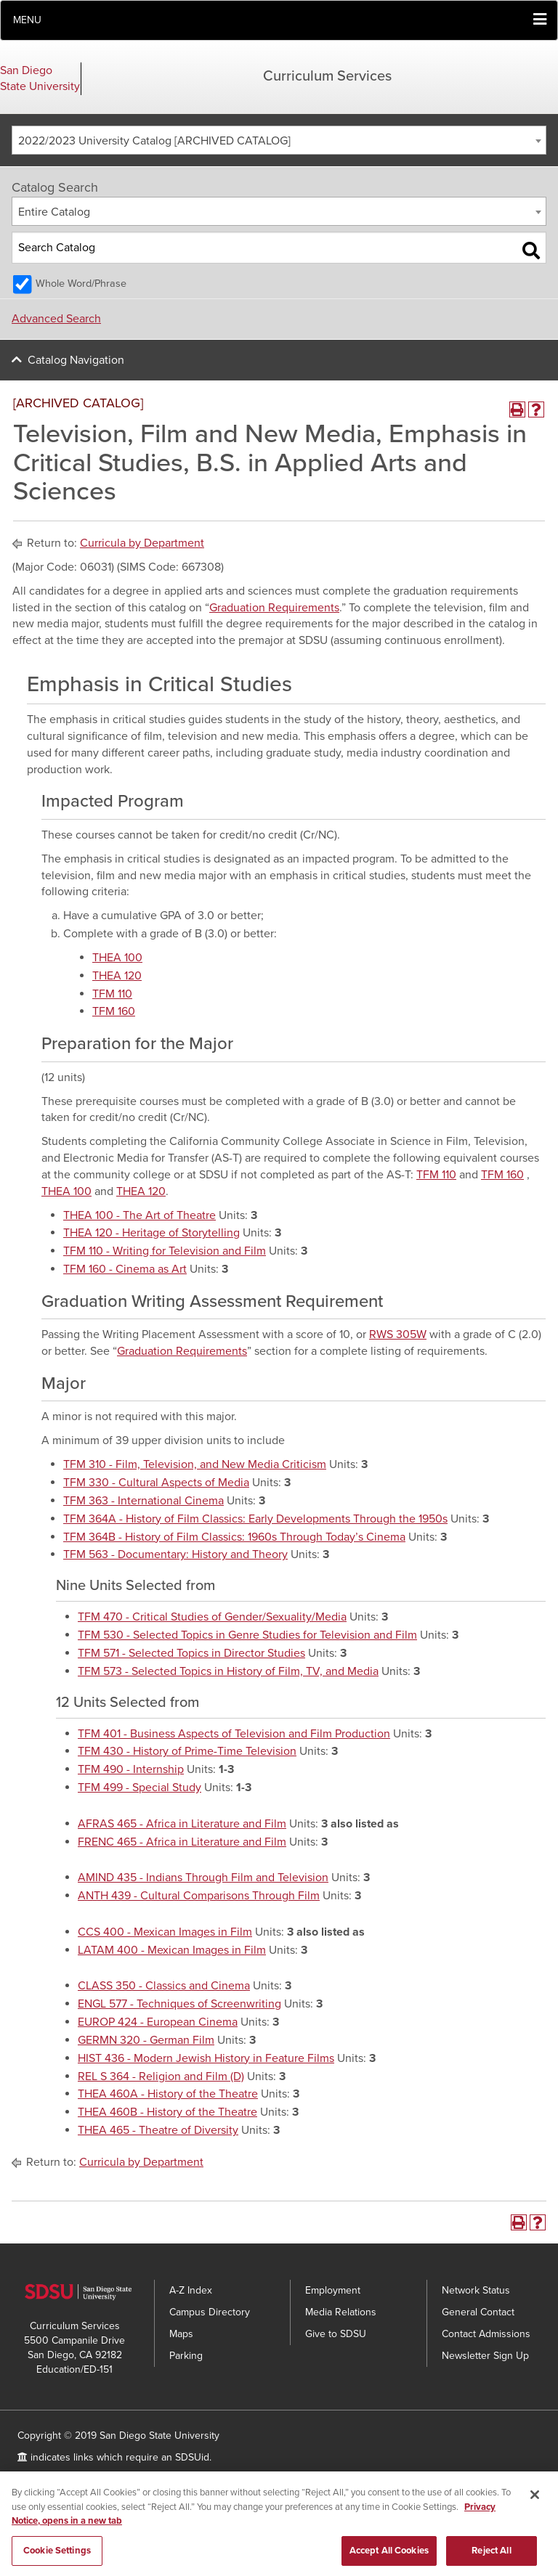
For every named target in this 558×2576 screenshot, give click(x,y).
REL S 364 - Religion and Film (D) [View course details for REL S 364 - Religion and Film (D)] (161, 2076)
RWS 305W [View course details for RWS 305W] (397, 1334)
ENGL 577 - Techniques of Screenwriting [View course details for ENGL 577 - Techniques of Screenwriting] (179, 2004)
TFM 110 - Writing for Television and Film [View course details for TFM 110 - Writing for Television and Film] (164, 1251)
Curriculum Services (327, 76)
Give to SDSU (335, 2334)
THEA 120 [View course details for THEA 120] (117, 976)
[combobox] (279, 140)
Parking (186, 2355)
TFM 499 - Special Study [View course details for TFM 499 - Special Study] (139, 1787)
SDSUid (192, 2457)
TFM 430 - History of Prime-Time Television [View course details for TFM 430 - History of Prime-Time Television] (187, 1751)
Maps (181, 2334)
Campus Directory (209, 2312)
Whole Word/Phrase (81, 283)
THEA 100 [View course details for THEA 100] (117, 957)
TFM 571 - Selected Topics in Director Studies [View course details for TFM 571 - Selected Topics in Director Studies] (191, 1653)
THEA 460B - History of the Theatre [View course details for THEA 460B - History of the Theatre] (167, 2112)
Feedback (263, 2479)
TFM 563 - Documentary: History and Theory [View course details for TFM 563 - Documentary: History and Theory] (175, 1554)
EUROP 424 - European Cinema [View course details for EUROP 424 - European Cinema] (158, 2022)
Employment (332, 2290)
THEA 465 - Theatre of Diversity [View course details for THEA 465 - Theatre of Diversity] (158, 2130)
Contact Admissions (486, 2334)
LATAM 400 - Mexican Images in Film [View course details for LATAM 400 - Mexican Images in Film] (172, 1950)
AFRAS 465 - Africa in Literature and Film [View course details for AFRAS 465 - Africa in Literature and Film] (182, 1824)
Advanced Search (56, 318)
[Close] (535, 2505)
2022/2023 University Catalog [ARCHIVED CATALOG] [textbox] (154, 141)
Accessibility (45, 2479)
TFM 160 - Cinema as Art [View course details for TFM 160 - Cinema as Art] (125, 1269)
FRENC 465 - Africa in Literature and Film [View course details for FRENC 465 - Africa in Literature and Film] (182, 1842)
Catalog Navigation (76, 360)
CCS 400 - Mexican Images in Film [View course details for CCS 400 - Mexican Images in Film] (165, 1932)
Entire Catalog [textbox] (54, 212)
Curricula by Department (142, 543)
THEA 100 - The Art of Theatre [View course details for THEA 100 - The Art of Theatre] (139, 1215)
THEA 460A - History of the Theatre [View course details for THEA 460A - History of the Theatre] (168, 2094)
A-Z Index (190, 2290)
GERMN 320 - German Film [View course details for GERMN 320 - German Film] (146, 2040)
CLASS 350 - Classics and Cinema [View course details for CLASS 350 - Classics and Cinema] (164, 1985)
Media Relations (340, 2312)
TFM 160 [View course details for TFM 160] (113, 1011)
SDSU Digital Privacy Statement (157, 2479)
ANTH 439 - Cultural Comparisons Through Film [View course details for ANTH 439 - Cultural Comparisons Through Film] (199, 1895)
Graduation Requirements (274, 607)
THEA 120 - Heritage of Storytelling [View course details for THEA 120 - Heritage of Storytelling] (151, 1233)
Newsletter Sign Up (485, 2355)
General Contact (478, 2312)
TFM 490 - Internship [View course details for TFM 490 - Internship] (131, 1769)
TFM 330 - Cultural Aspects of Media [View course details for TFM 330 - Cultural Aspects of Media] (156, 1482)
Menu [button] (27, 20)
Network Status (476, 2290)
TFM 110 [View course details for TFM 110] (112, 994)
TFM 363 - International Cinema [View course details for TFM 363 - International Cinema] (143, 1500)
